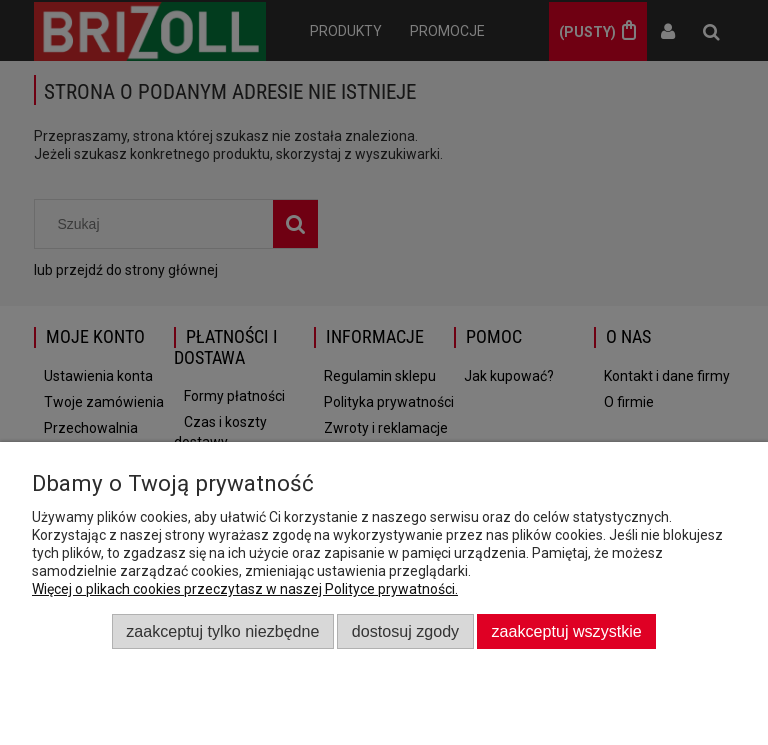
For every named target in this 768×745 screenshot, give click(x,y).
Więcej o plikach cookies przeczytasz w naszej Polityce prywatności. (245, 589)
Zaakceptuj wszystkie (567, 631)
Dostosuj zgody (405, 631)
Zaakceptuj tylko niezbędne (222, 631)
